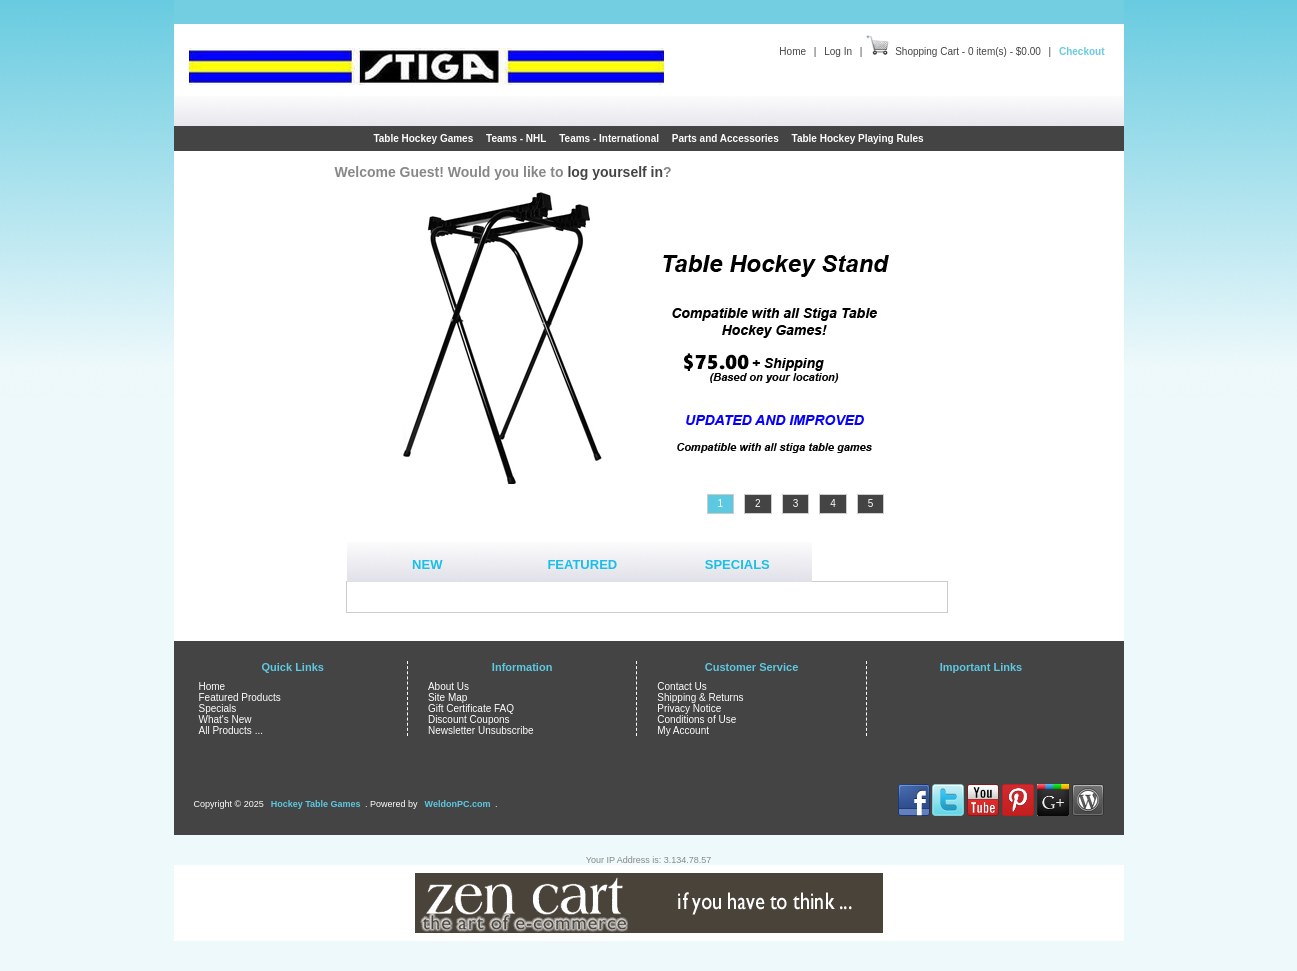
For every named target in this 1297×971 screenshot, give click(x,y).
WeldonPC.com (458, 804)
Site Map (447, 697)
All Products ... (231, 730)
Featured (582, 564)
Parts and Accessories (725, 138)
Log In (838, 51)
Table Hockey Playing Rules (858, 138)
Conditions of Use (696, 719)
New (427, 564)
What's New (225, 719)
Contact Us (681, 686)
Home (792, 51)
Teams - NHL (516, 138)
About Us (448, 686)
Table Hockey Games (423, 138)
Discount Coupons (469, 719)
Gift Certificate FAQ (471, 708)
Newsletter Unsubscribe (481, 730)
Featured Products (240, 697)
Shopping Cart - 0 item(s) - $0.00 (968, 51)
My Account (683, 730)
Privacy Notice (689, 708)
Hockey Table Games (316, 804)
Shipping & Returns (700, 697)
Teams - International (609, 138)
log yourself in (615, 172)
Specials (737, 564)
